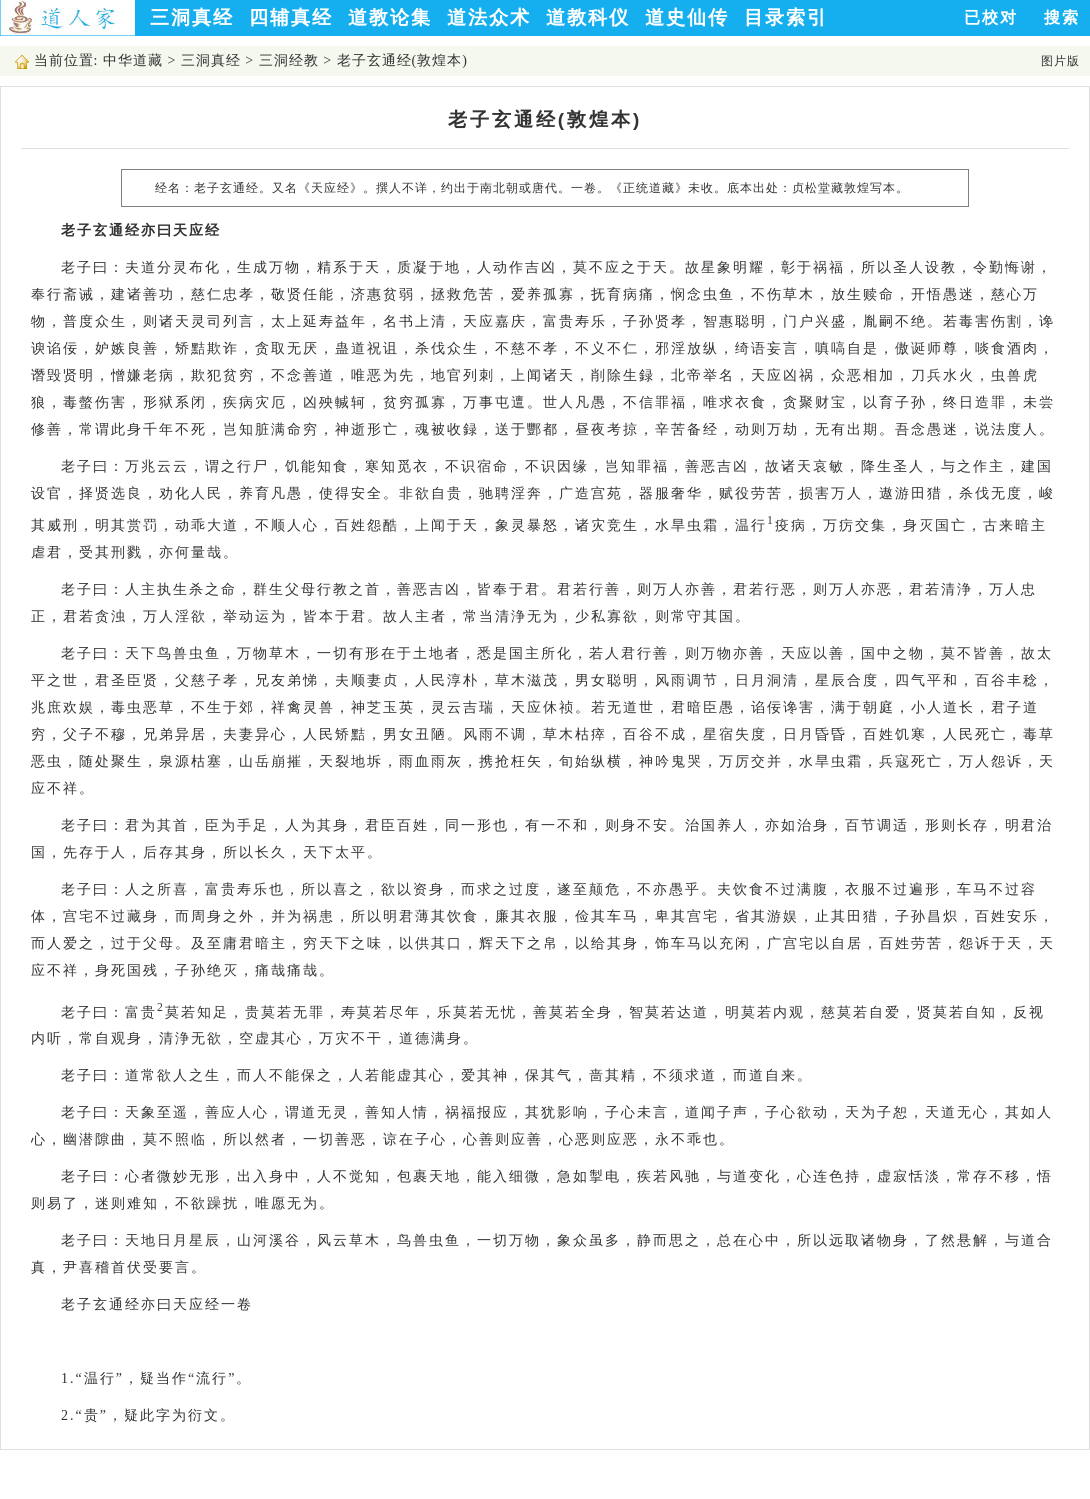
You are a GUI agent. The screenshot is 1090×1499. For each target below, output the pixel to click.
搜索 (1062, 17)
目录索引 (786, 17)
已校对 (991, 17)
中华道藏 (133, 60)
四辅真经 (291, 17)
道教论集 (390, 17)
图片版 (1060, 61)
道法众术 (489, 17)
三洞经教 (289, 60)
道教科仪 (588, 17)
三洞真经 (192, 17)
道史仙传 (687, 17)
